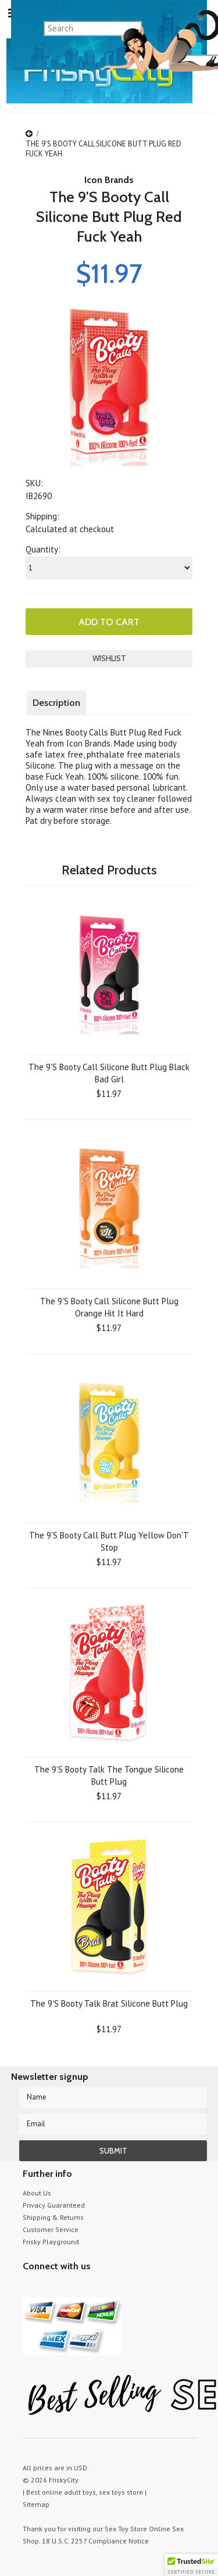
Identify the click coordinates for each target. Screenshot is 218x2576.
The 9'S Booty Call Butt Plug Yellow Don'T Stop (109, 1541)
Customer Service (50, 2229)
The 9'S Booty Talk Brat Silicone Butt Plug (109, 2003)
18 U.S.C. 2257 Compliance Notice (95, 2540)
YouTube (50, 2288)
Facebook (91, 2288)
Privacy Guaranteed (54, 2205)
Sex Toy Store (126, 2528)
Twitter (30, 2288)
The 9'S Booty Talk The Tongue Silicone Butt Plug (109, 1775)
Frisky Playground (51, 2241)
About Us (37, 2192)
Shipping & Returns (53, 2217)
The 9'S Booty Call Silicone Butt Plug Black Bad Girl (109, 1073)
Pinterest (70, 2288)
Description (56, 702)
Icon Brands (109, 179)
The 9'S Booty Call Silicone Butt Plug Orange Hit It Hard (109, 1307)
